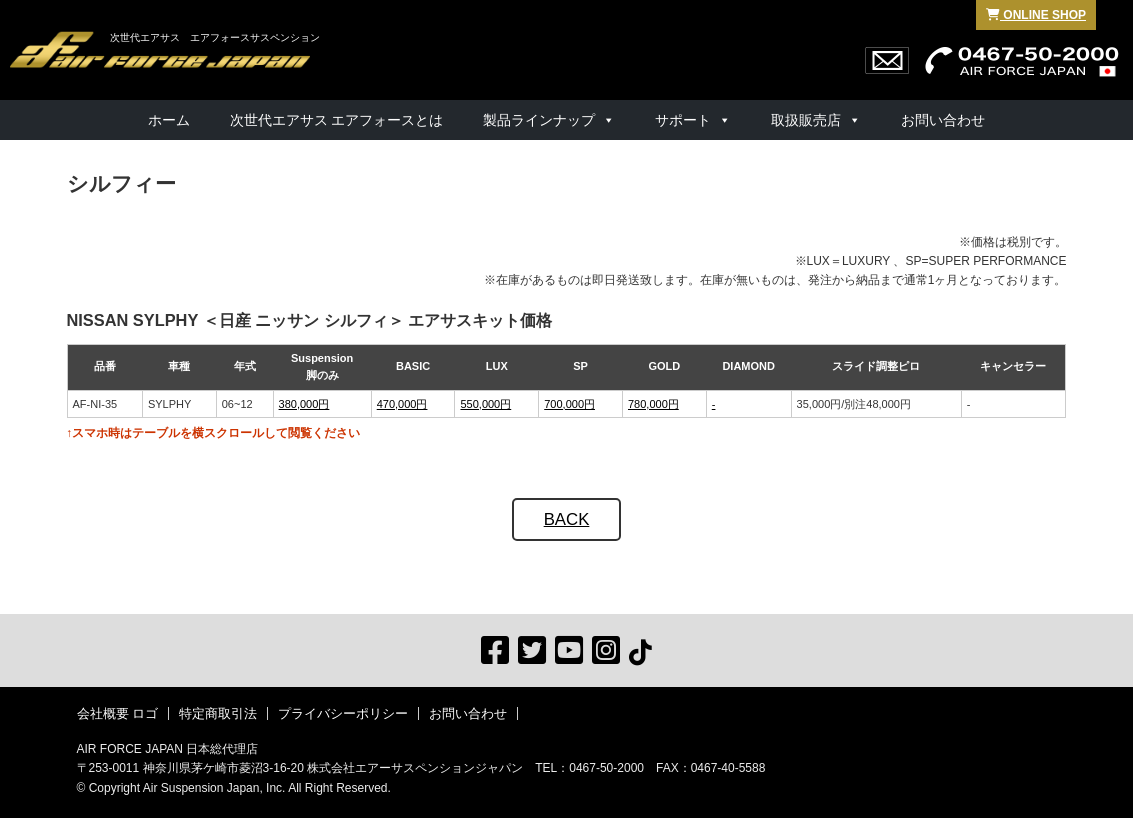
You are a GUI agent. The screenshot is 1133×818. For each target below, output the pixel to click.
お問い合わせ (943, 120)
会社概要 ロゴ (118, 713)
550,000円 (485, 404)
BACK (567, 519)
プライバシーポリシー (343, 713)
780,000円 (653, 404)
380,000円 (304, 404)
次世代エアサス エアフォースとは (337, 120)
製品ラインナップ (539, 120)
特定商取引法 (218, 713)
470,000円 (402, 404)
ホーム (169, 120)
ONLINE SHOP (1036, 15)
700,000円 (569, 404)
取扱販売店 (806, 120)
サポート (683, 120)
